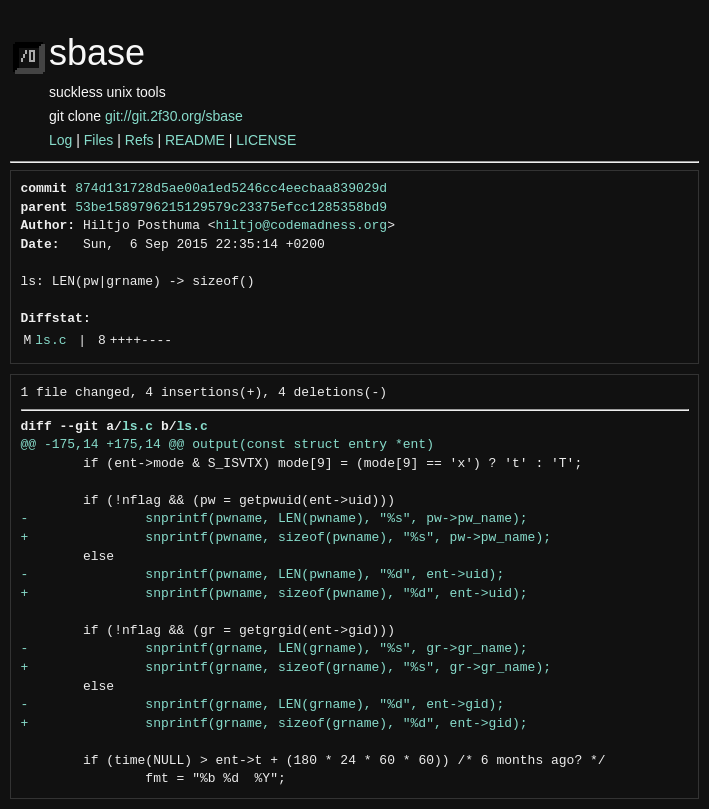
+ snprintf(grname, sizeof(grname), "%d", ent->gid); (274, 724)
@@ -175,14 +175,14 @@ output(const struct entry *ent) (227, 445)
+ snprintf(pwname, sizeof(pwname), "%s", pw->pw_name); (286, 538)
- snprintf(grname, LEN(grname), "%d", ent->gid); (263, 705)
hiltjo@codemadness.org (302, 226)
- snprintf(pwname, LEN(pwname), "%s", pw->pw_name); (274, 519)
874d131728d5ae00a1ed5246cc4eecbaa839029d (231, 189)
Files (99, 140)
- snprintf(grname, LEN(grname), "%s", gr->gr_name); (274, 649)
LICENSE (266, 140)
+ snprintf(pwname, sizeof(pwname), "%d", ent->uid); (274, 594)
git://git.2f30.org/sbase (174, 116)
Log (60, 140)
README (195, 140)
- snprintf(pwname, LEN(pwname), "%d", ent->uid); (263, 575)
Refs (139, 140)
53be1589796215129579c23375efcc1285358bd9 (231, 208)
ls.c (50, 341)
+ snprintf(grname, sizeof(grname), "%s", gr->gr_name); (286, 668)
